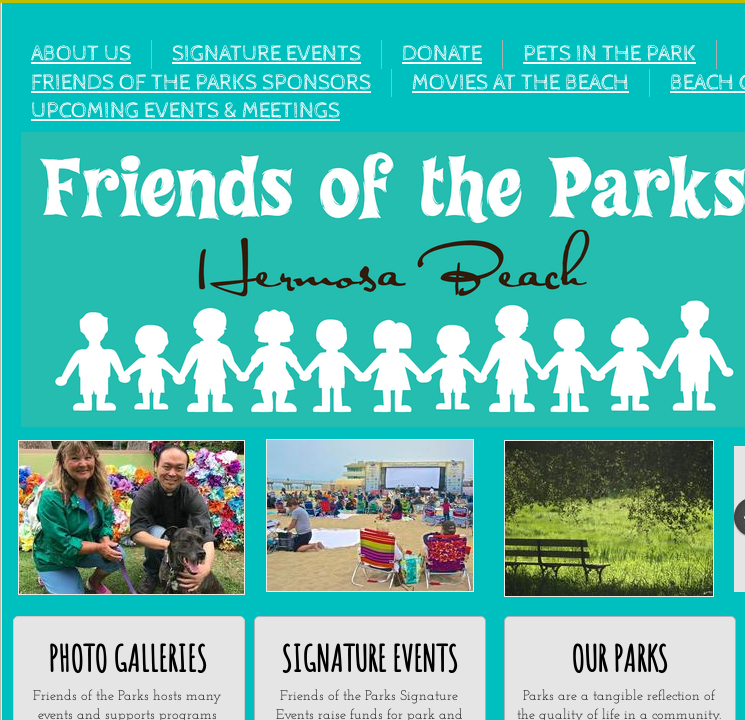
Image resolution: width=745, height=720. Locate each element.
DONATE (442, 54)
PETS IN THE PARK (609, 54)
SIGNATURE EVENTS (266, 54)
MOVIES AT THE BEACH (520, 83)
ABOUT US (81, 54)
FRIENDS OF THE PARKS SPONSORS (201, 83)
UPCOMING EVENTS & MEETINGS (185, 111)
